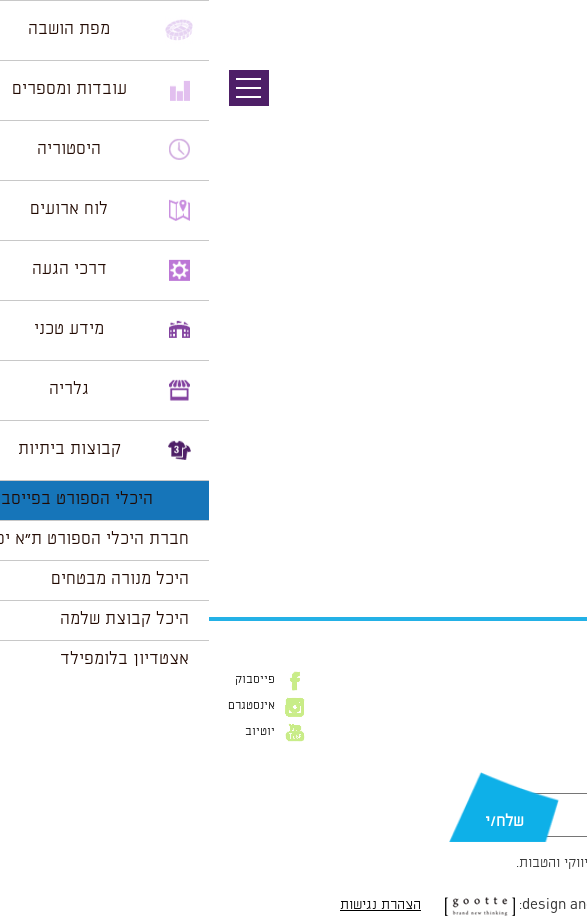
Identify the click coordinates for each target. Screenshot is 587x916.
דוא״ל (555, 783)
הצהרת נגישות (171, 905)
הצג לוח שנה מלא (514, 551)
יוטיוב (51, 732)
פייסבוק (46, 680)
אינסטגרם (42, 706)
